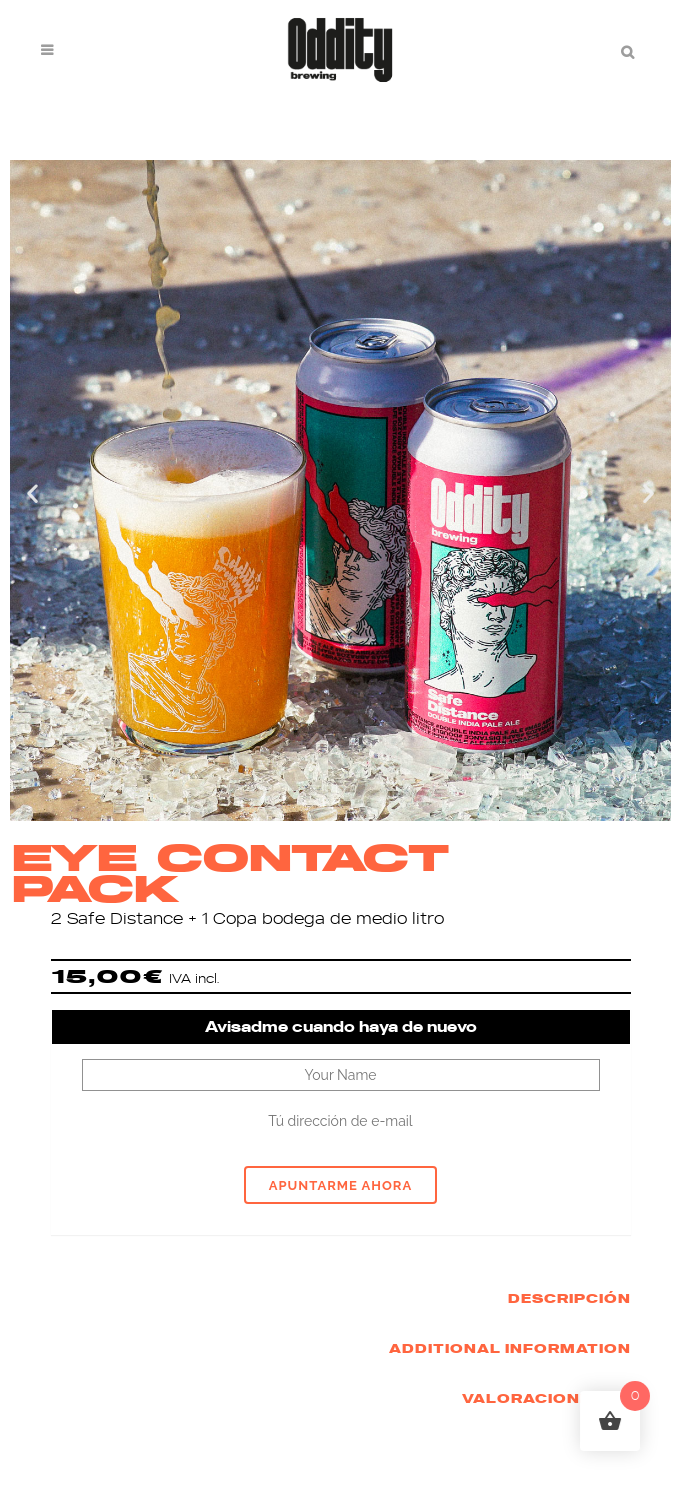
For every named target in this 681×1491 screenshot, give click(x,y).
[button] (32, 492)
